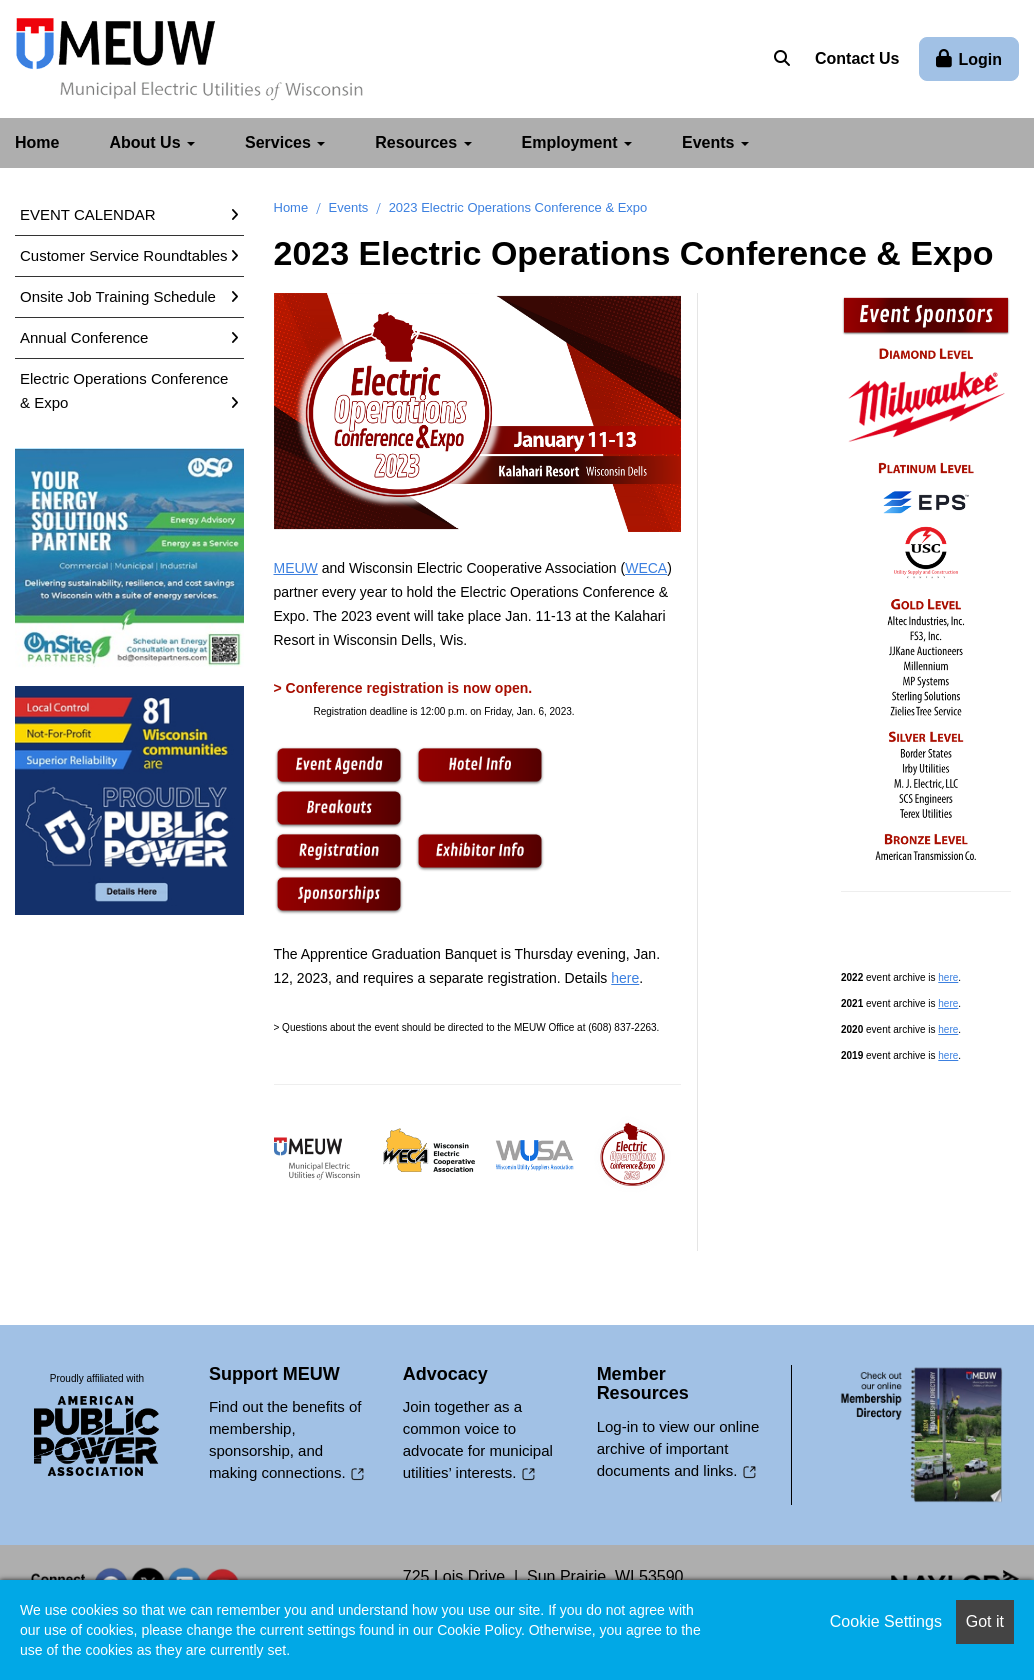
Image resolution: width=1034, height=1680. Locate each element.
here (625, 977)
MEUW (296, 567)
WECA (646, 567)
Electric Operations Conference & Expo (124, 389)
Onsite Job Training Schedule (118, 295)
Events (715, 141)
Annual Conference (84, 336)
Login (980, 59)
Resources (423, 141)
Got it (985, 1621)
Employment (577, 141)
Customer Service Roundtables (124, 254)
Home (37, 141)
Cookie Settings (886, 1621)
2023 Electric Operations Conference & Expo (518, 206)
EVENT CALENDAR (88, 213)
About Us (152, 141)
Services (285, 141)
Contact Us (857, 58)
